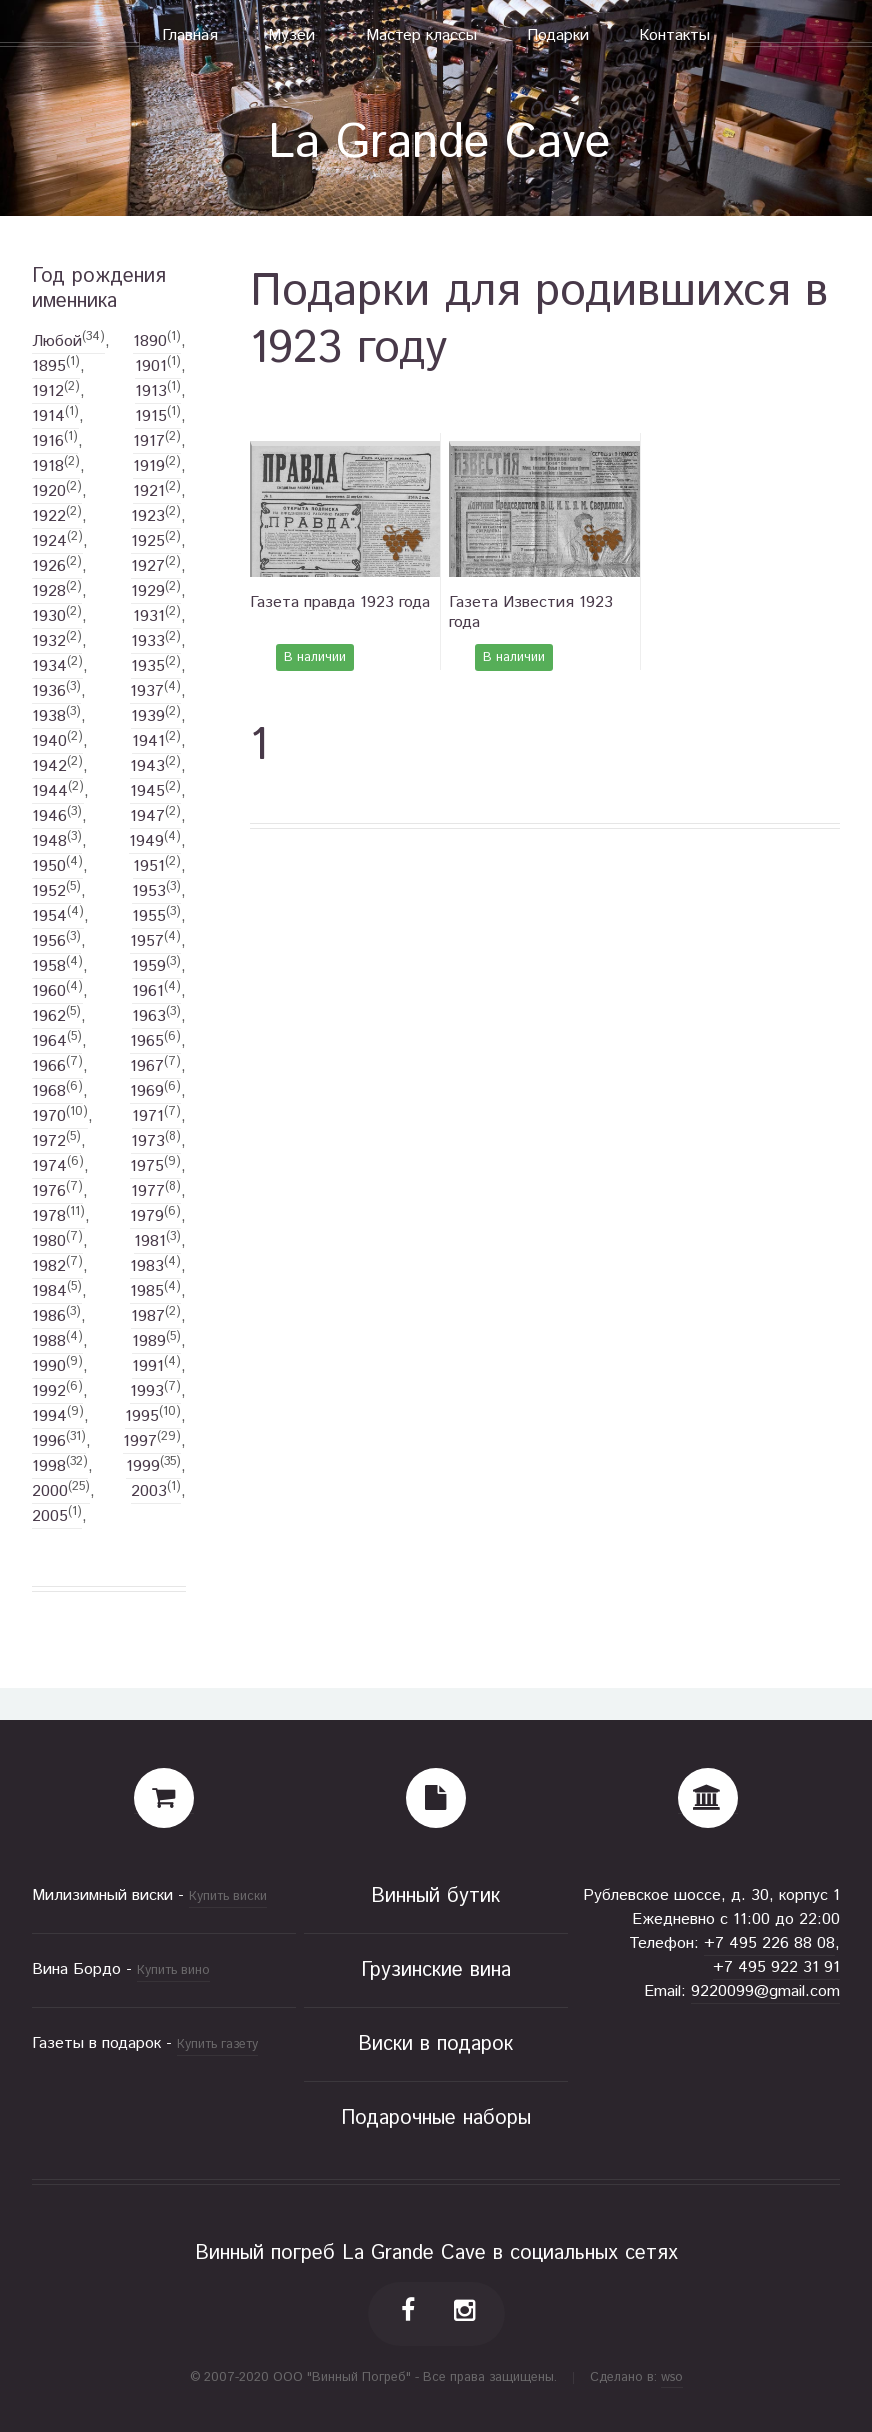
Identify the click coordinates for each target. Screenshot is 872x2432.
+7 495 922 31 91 (776, 1967)
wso (672, 2377)
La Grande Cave (439, 143)
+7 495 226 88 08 (769, 1943)
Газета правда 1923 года (340, 602)
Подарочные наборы (436, 2118)
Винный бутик (435, 1896)
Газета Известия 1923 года (531, 612)
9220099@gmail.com (765, 1991)
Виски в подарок (435, 2044)
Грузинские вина (436, 1970)
